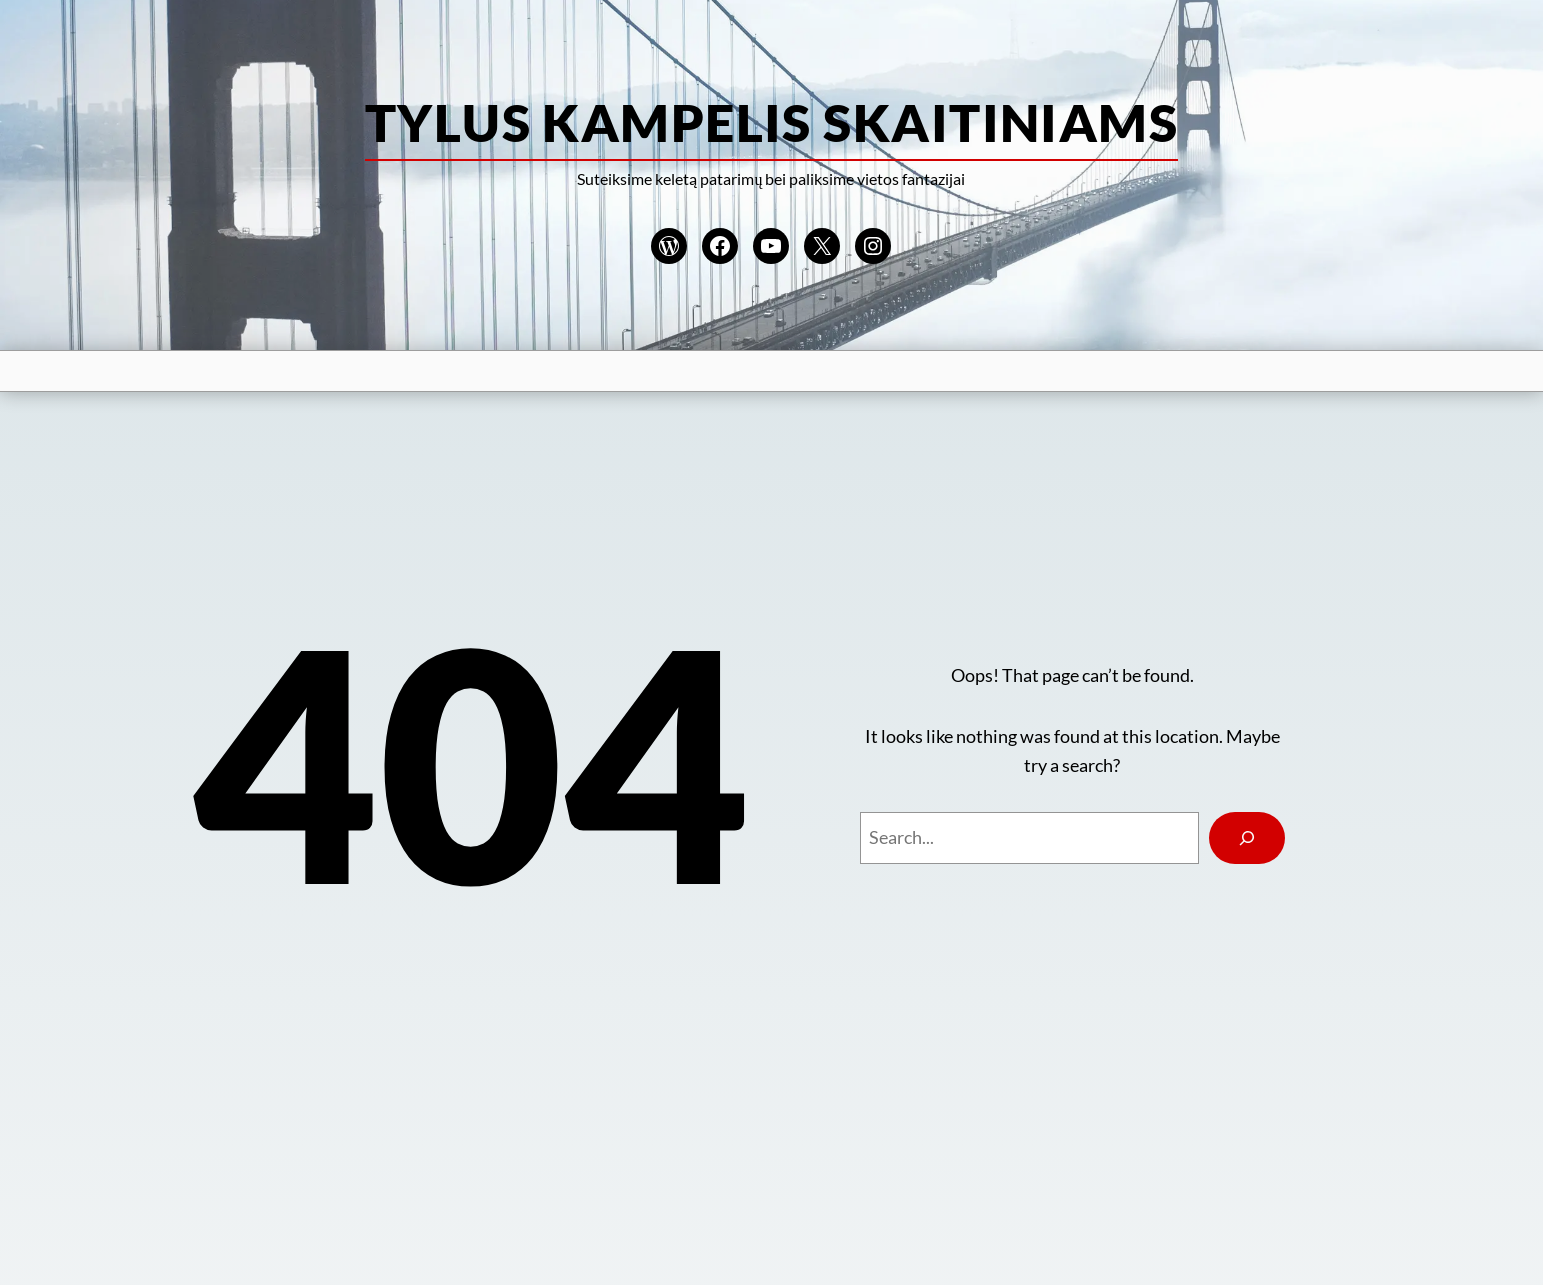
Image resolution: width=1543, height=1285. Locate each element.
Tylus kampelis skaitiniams (771, 122)
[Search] (1247, 838)
